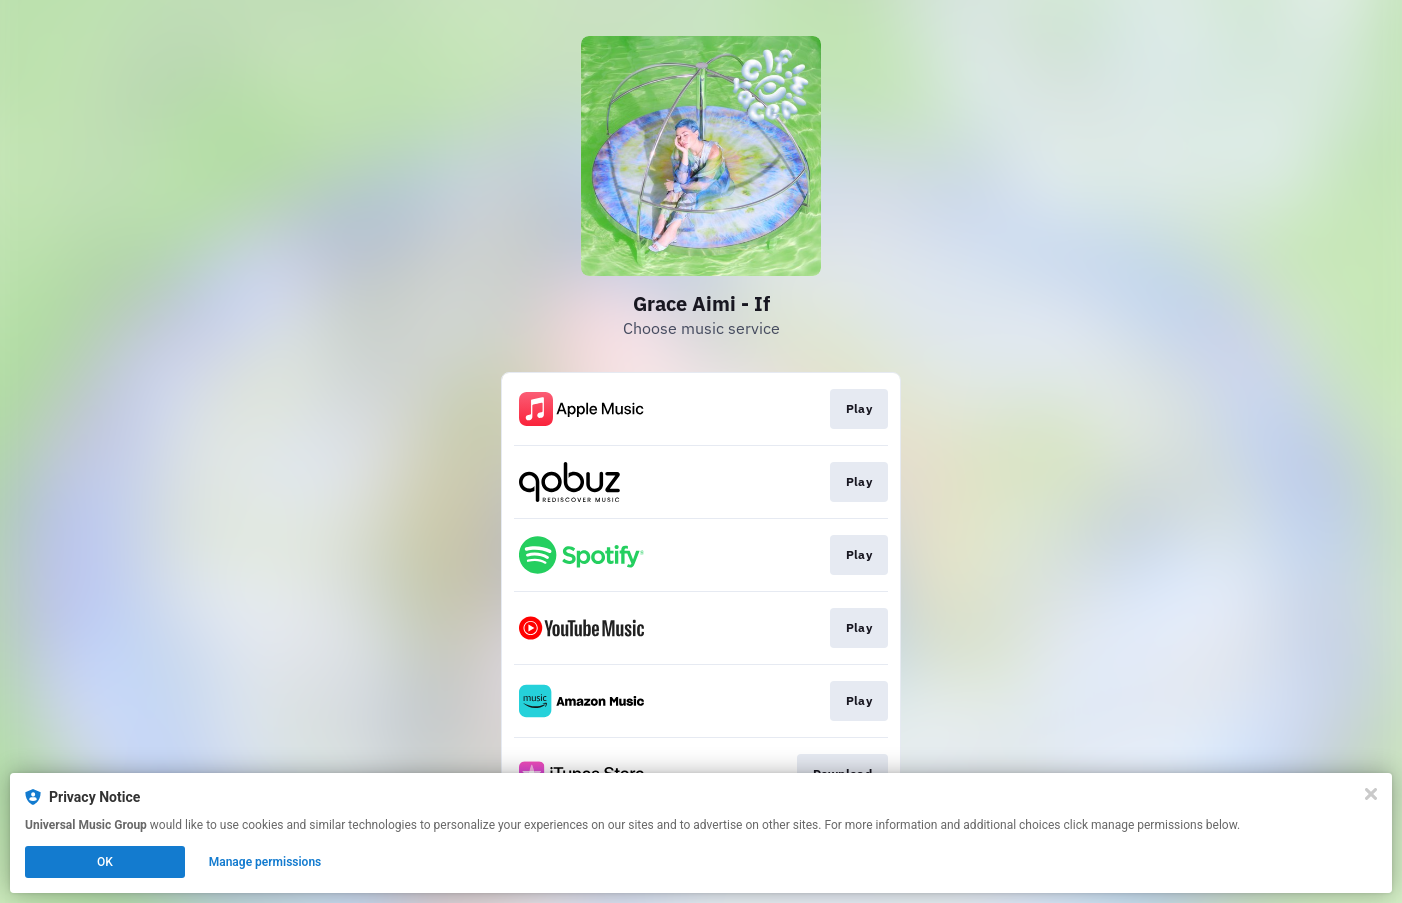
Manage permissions (265, 862)
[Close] (1371, 794)
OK (105, 862)
